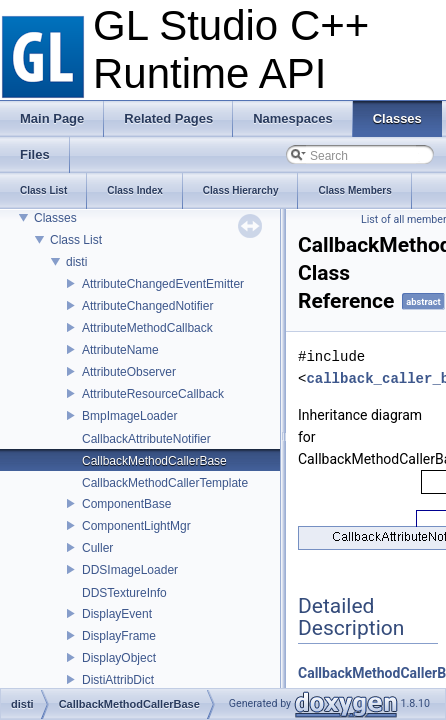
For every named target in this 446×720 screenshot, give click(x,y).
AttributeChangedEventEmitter (163, 284)
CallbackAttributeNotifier (146, 439)
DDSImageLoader (130, 570)
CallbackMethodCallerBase (154, 461)
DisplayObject (119, 658)
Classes (55, 218)
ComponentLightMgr (136, 526)
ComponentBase (126, 504)
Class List (76, 240)
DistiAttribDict (118, 680)
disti (76, 262)
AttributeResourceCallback (153, 394)
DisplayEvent (117, 614)
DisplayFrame (119, 636)
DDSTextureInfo (124, 593)
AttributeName (120, 350)
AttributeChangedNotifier (147, 306)
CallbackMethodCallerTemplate (165, 483)
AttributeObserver (129, 372)
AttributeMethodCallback (147, 328)
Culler (97, 548)
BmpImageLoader (129, 416)
